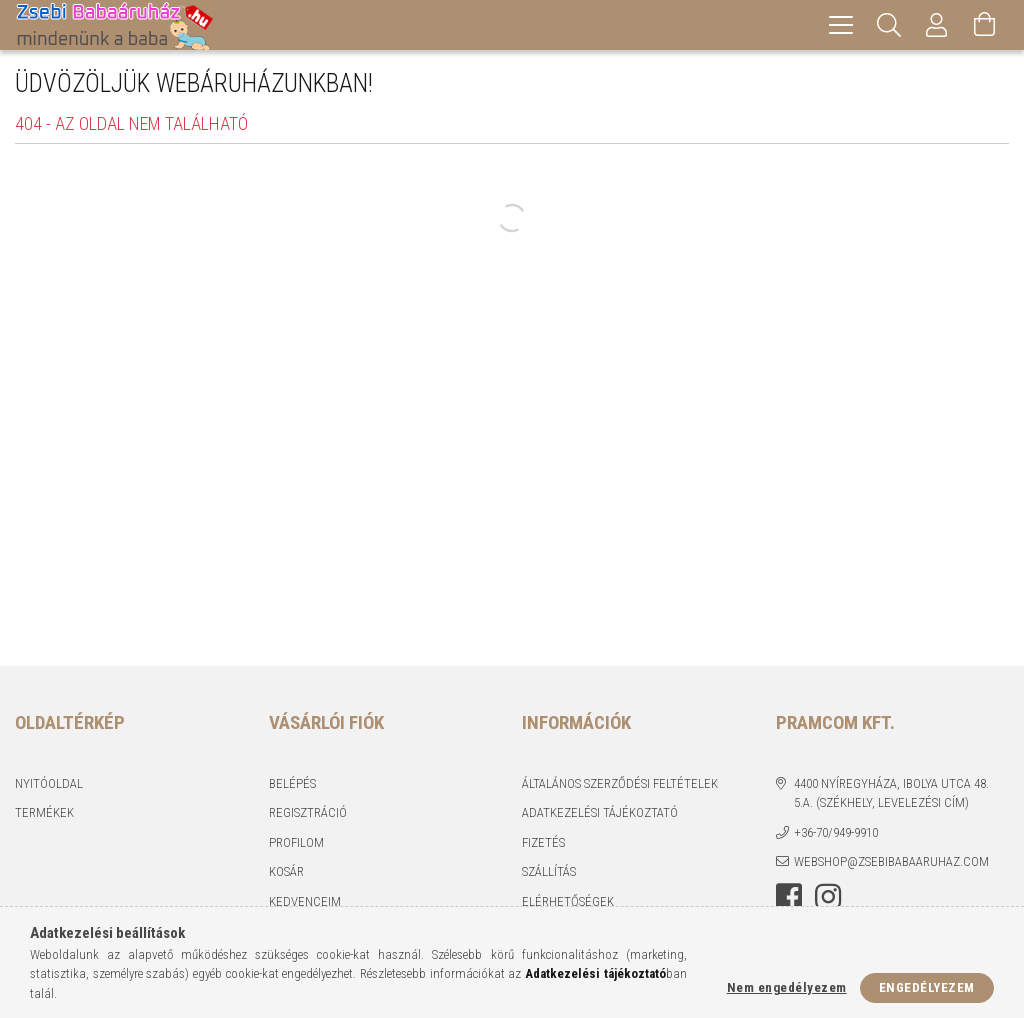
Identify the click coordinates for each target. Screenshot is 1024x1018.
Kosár (286, 871)
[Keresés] (889, 25)
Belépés (292, 783)
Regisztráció (308, 812)
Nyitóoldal (49, 783)
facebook (789, 897)
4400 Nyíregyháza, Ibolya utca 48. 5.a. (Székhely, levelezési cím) (891, 793)
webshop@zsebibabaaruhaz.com (891, 861)
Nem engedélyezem (787, 987)
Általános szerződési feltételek (620, 783)
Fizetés (543, 842)
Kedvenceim (305, 901)
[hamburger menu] (841, 25)
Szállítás (549, 871)
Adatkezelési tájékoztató (600, 812)
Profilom (296, 842)
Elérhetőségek (568, 901)
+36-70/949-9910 (836, 832)
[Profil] (937, 25)
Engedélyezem (927, 987)
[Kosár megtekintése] (985, 25)
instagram (828, 897)
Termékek (44, 812)
